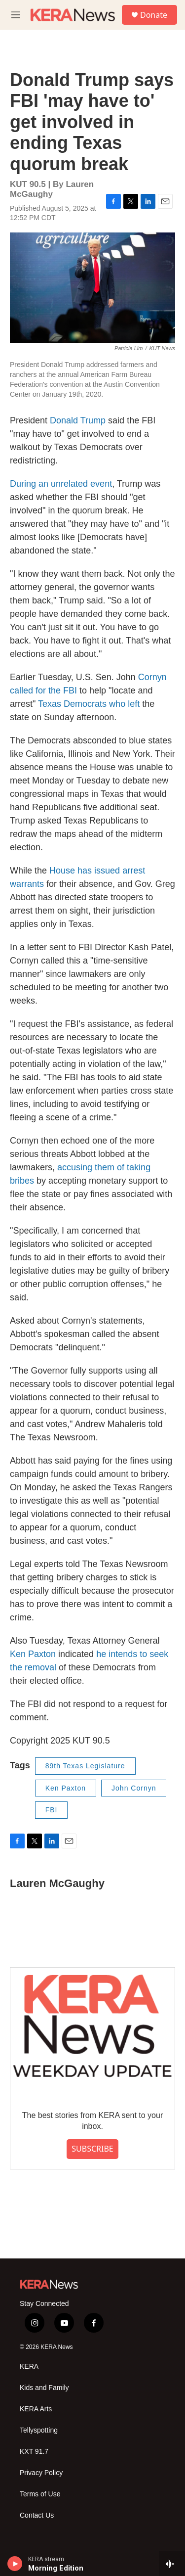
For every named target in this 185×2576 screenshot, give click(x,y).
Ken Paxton (33, 1654)
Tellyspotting (39, 2430)
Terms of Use (40, 2494)
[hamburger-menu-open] (16, 15)
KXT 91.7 (34, 2451)
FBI (51, 1810)
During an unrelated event (61, 484)
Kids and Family (44, 2388)
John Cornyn (133, 1788)
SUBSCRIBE (92, 2148)
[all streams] (172, 2563)
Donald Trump (78, 420)
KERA (29, 2366)
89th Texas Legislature (85, 1766)
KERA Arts (36, 2409)
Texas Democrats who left (89, 704)
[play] (15, 2564)
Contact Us (37, 2515)
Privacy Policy (41, 2473)
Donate (153, 14)
